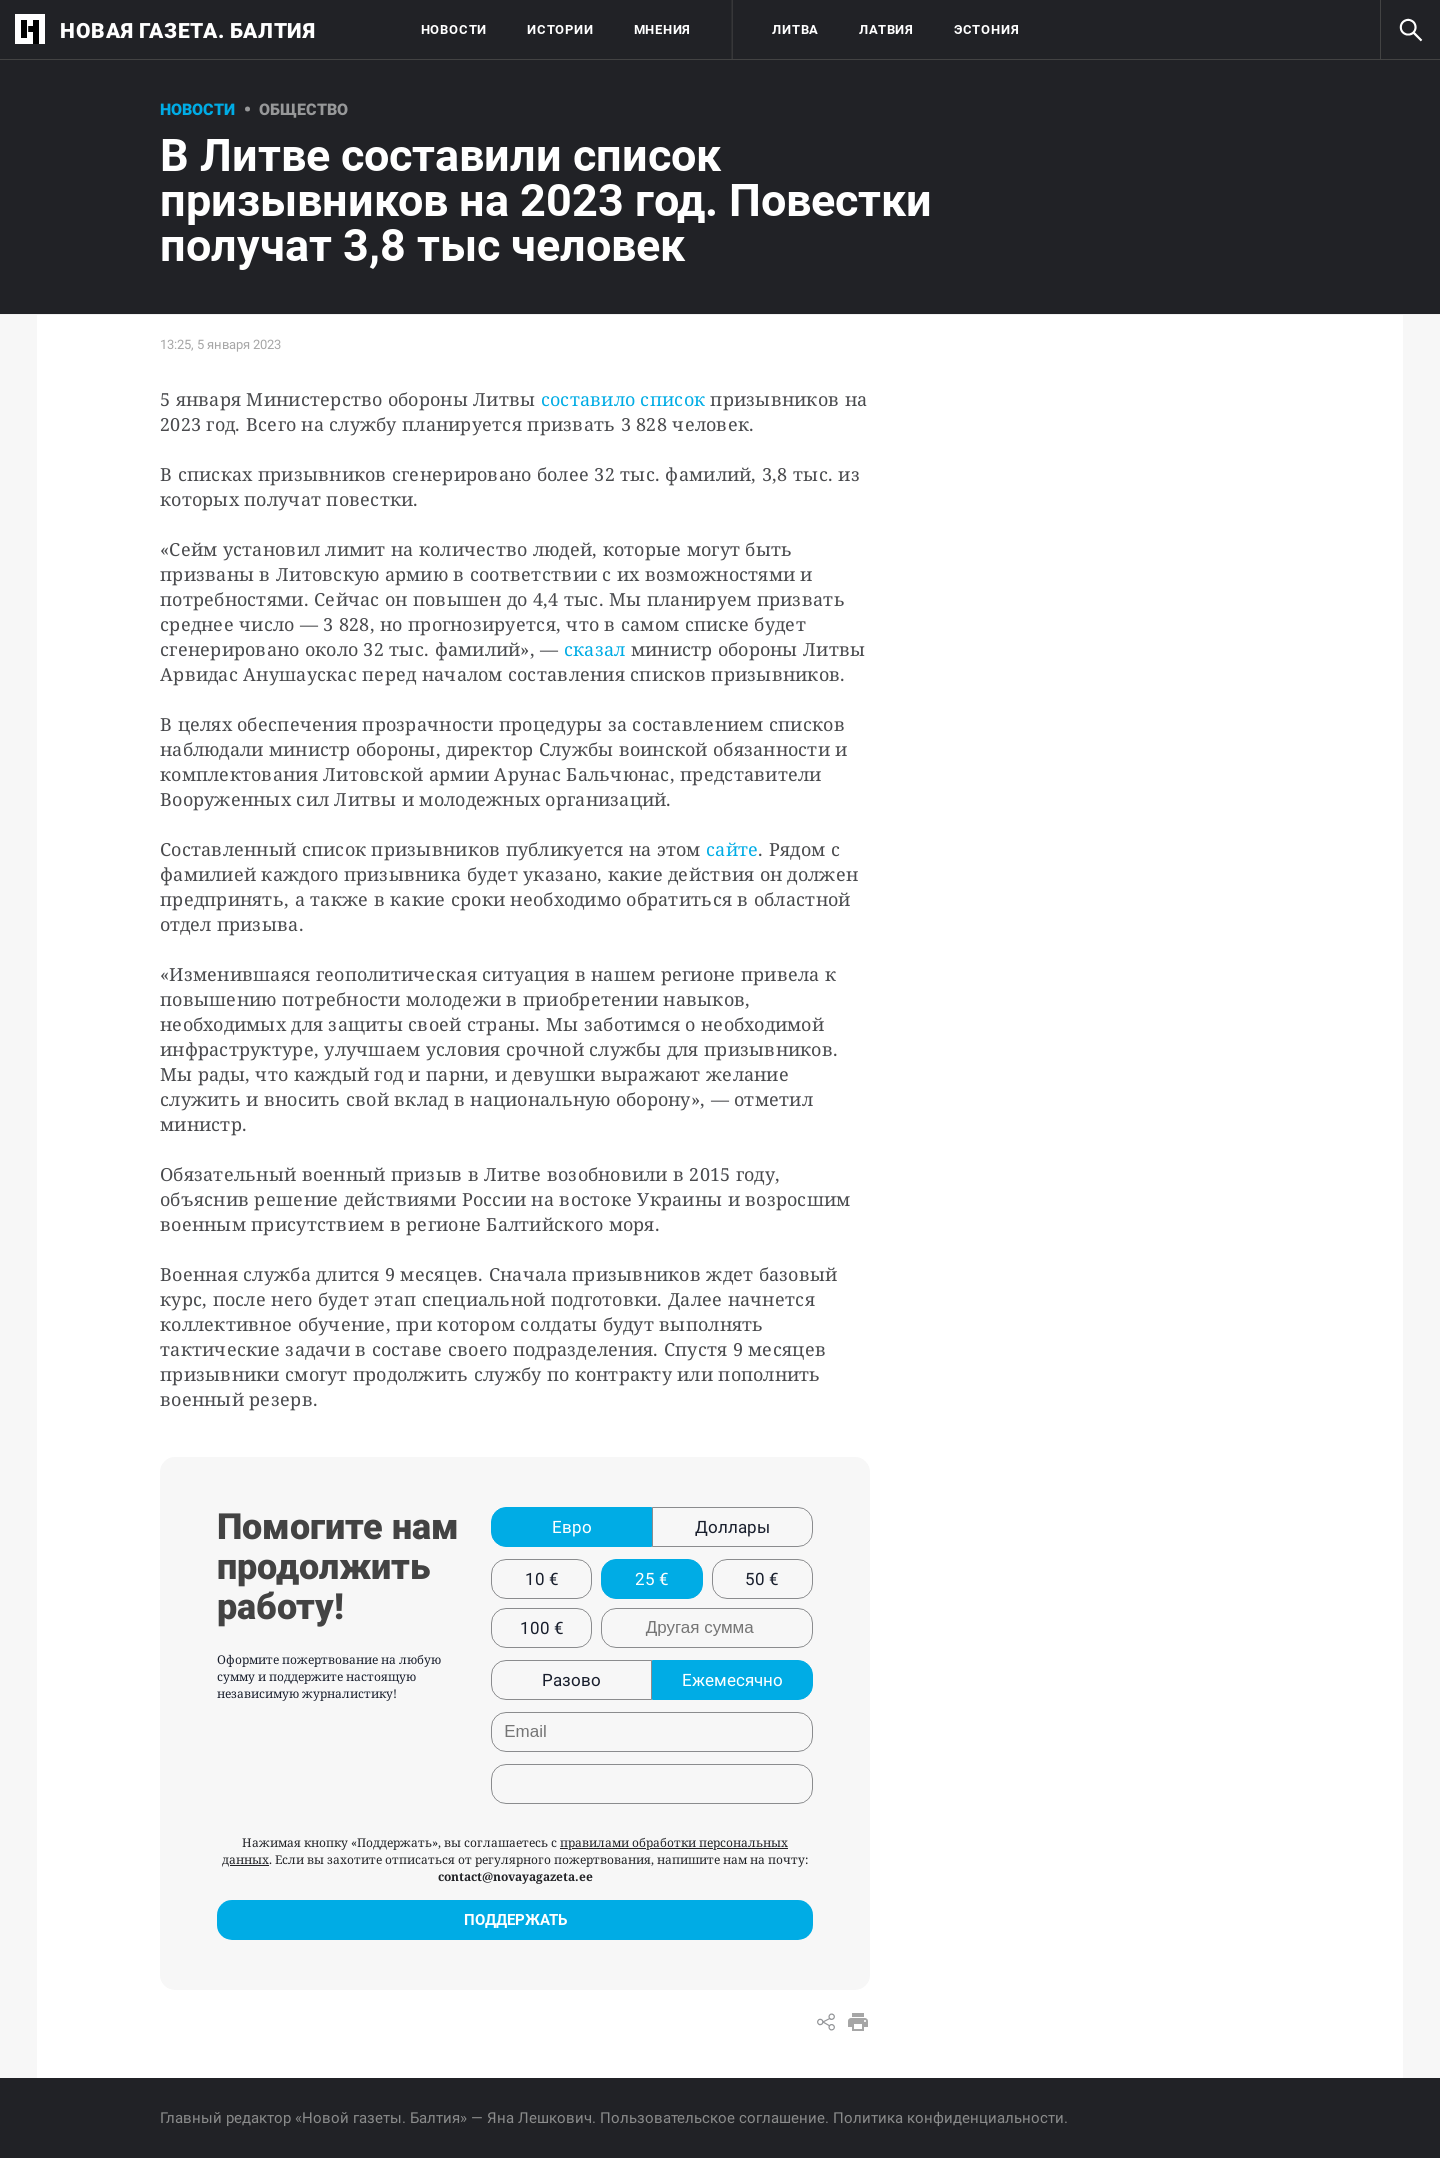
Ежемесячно (732, 1680)
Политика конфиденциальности (948, 2118)
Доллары (732, 1527)
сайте (732, 849)
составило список (626, 399)
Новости (454, 29)
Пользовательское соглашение (712, 2118)
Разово (571, 1680)
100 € (542, 1628)
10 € (542, 1579)
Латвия (886, 29)
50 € (762, 1579)
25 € (652, 1579)
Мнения (663, 29)
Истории (560, 29)
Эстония (986, 29)
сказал (595, 649)
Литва (795, 29)
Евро (572, 1527)
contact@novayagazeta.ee (515, 1876)
